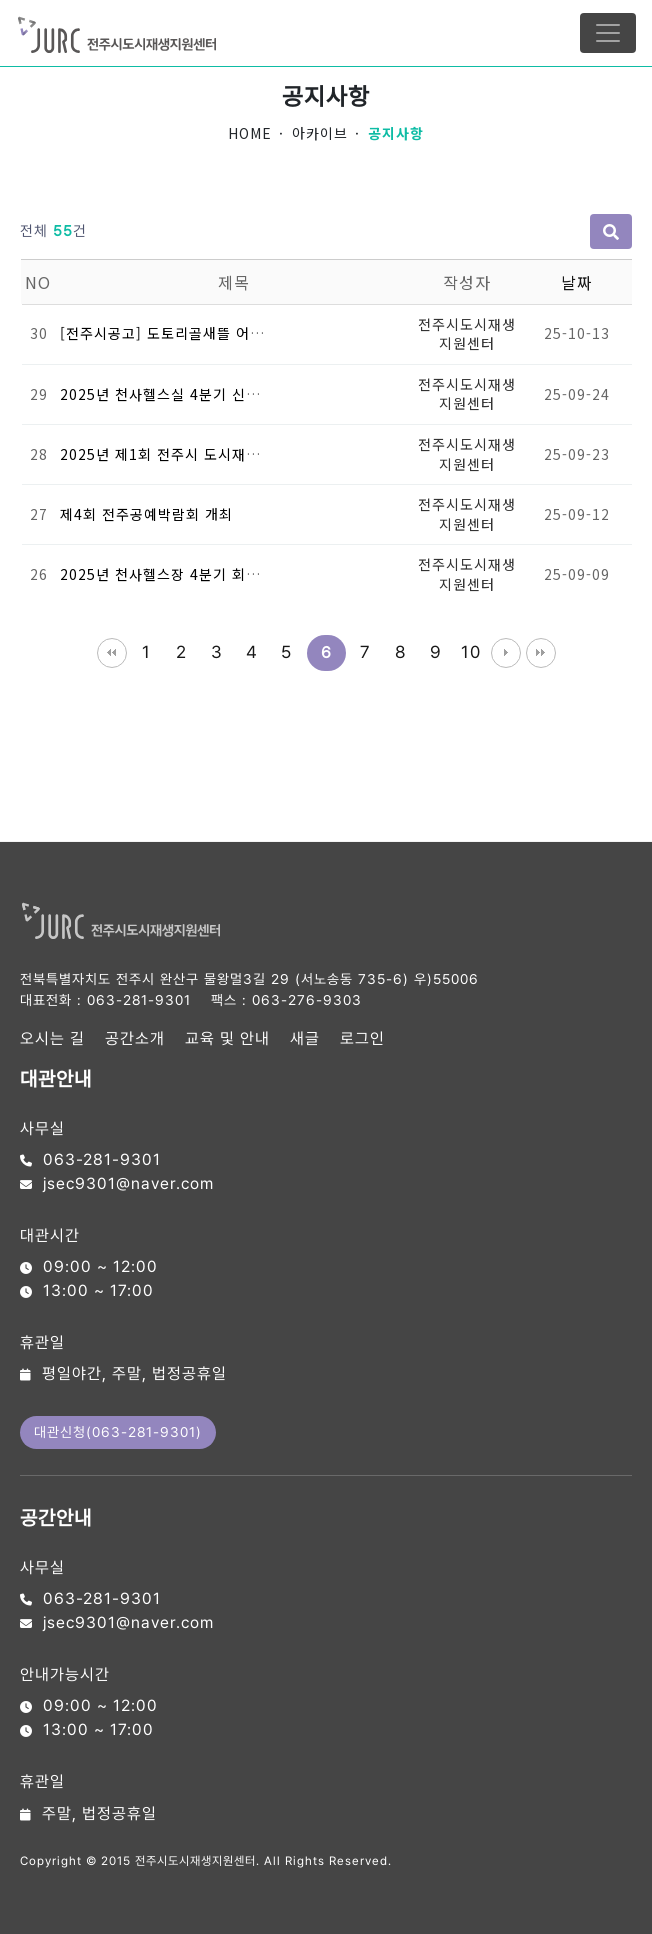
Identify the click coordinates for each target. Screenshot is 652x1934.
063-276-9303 (307, 1000)
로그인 (362, 1038)
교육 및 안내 (227, 1038)
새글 (305, 1038)
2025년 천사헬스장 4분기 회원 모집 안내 (193, 574)
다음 (506, 653)
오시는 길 (52, 1038)
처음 (112, 653)
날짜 (577, 282)
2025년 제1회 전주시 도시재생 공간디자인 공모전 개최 (240, 454)
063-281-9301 (139, 1000)
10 (471, 652)
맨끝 (541, 653)
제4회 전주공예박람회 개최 (146, 514)
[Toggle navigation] (608, 33)
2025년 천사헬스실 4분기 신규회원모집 (188, 394)
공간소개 (135, 1038)
